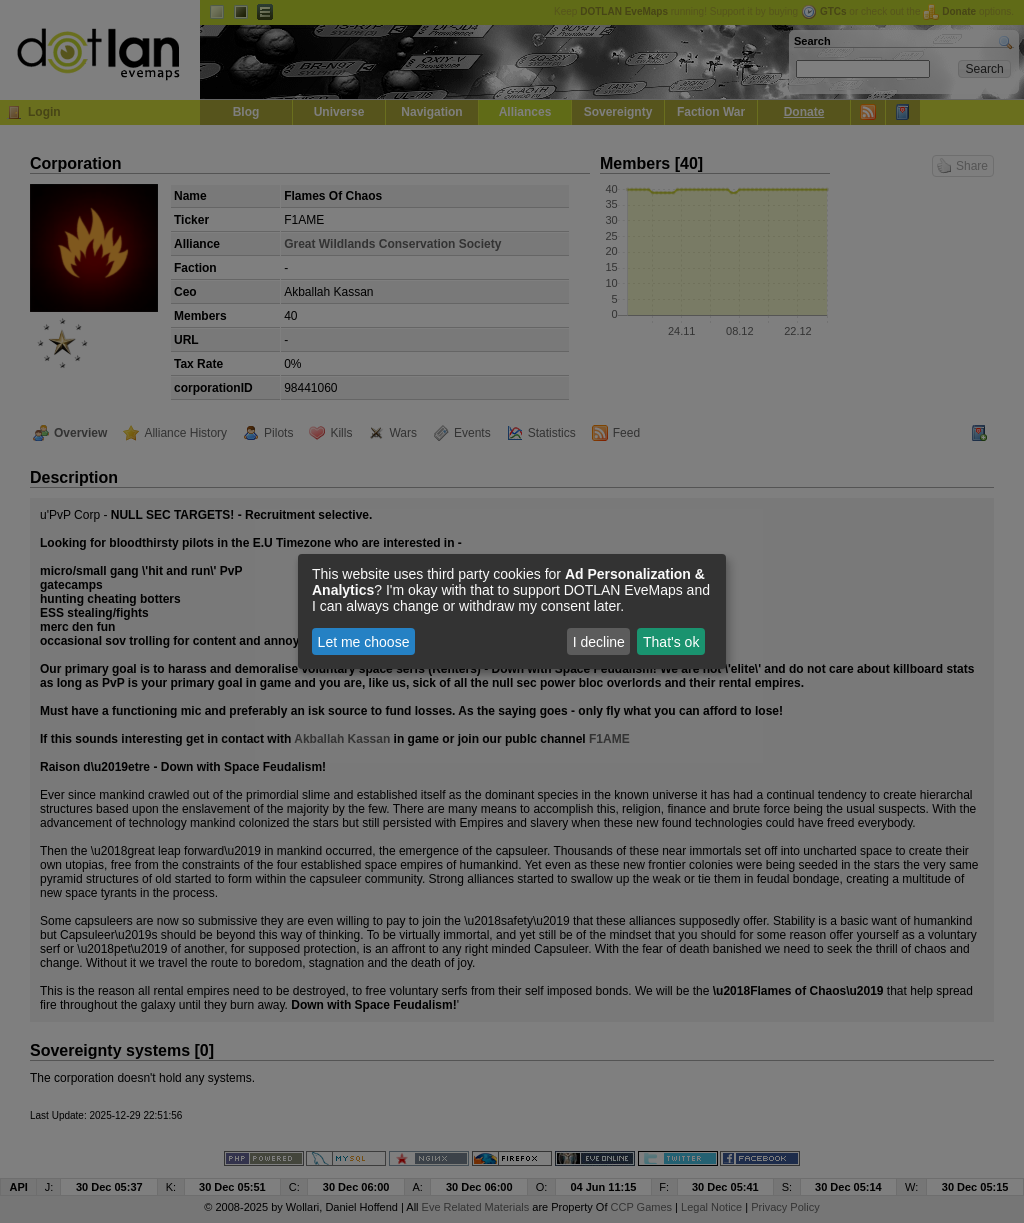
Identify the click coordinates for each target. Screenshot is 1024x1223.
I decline (599, 642)
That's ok (671, 642)
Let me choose (364, 642)
